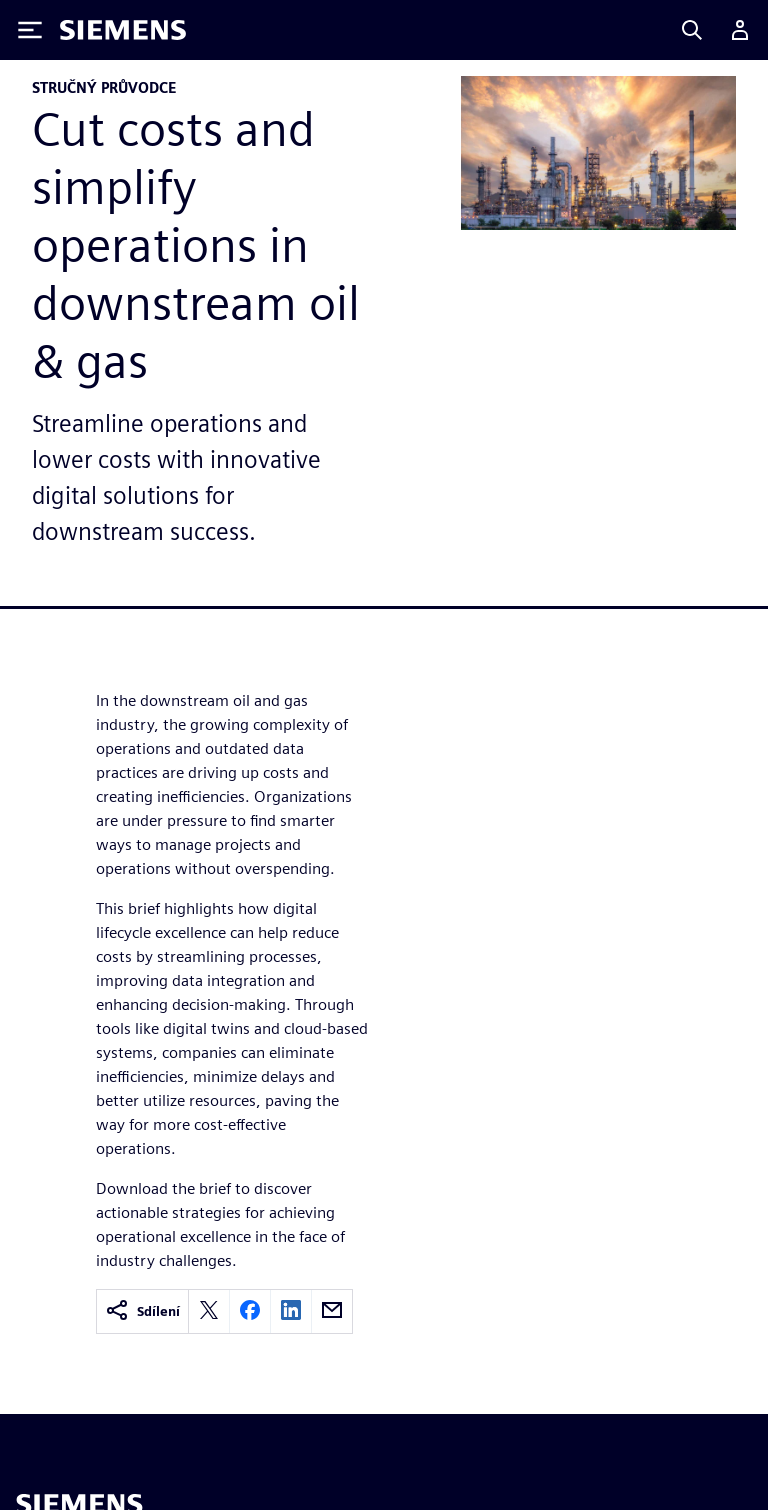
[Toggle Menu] (30, 30)
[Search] (692, 30)
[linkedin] (291, 1311)
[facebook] (250, 1311)
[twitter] (209, 1311)
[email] (332, 1311)
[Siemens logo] (123, 30)
